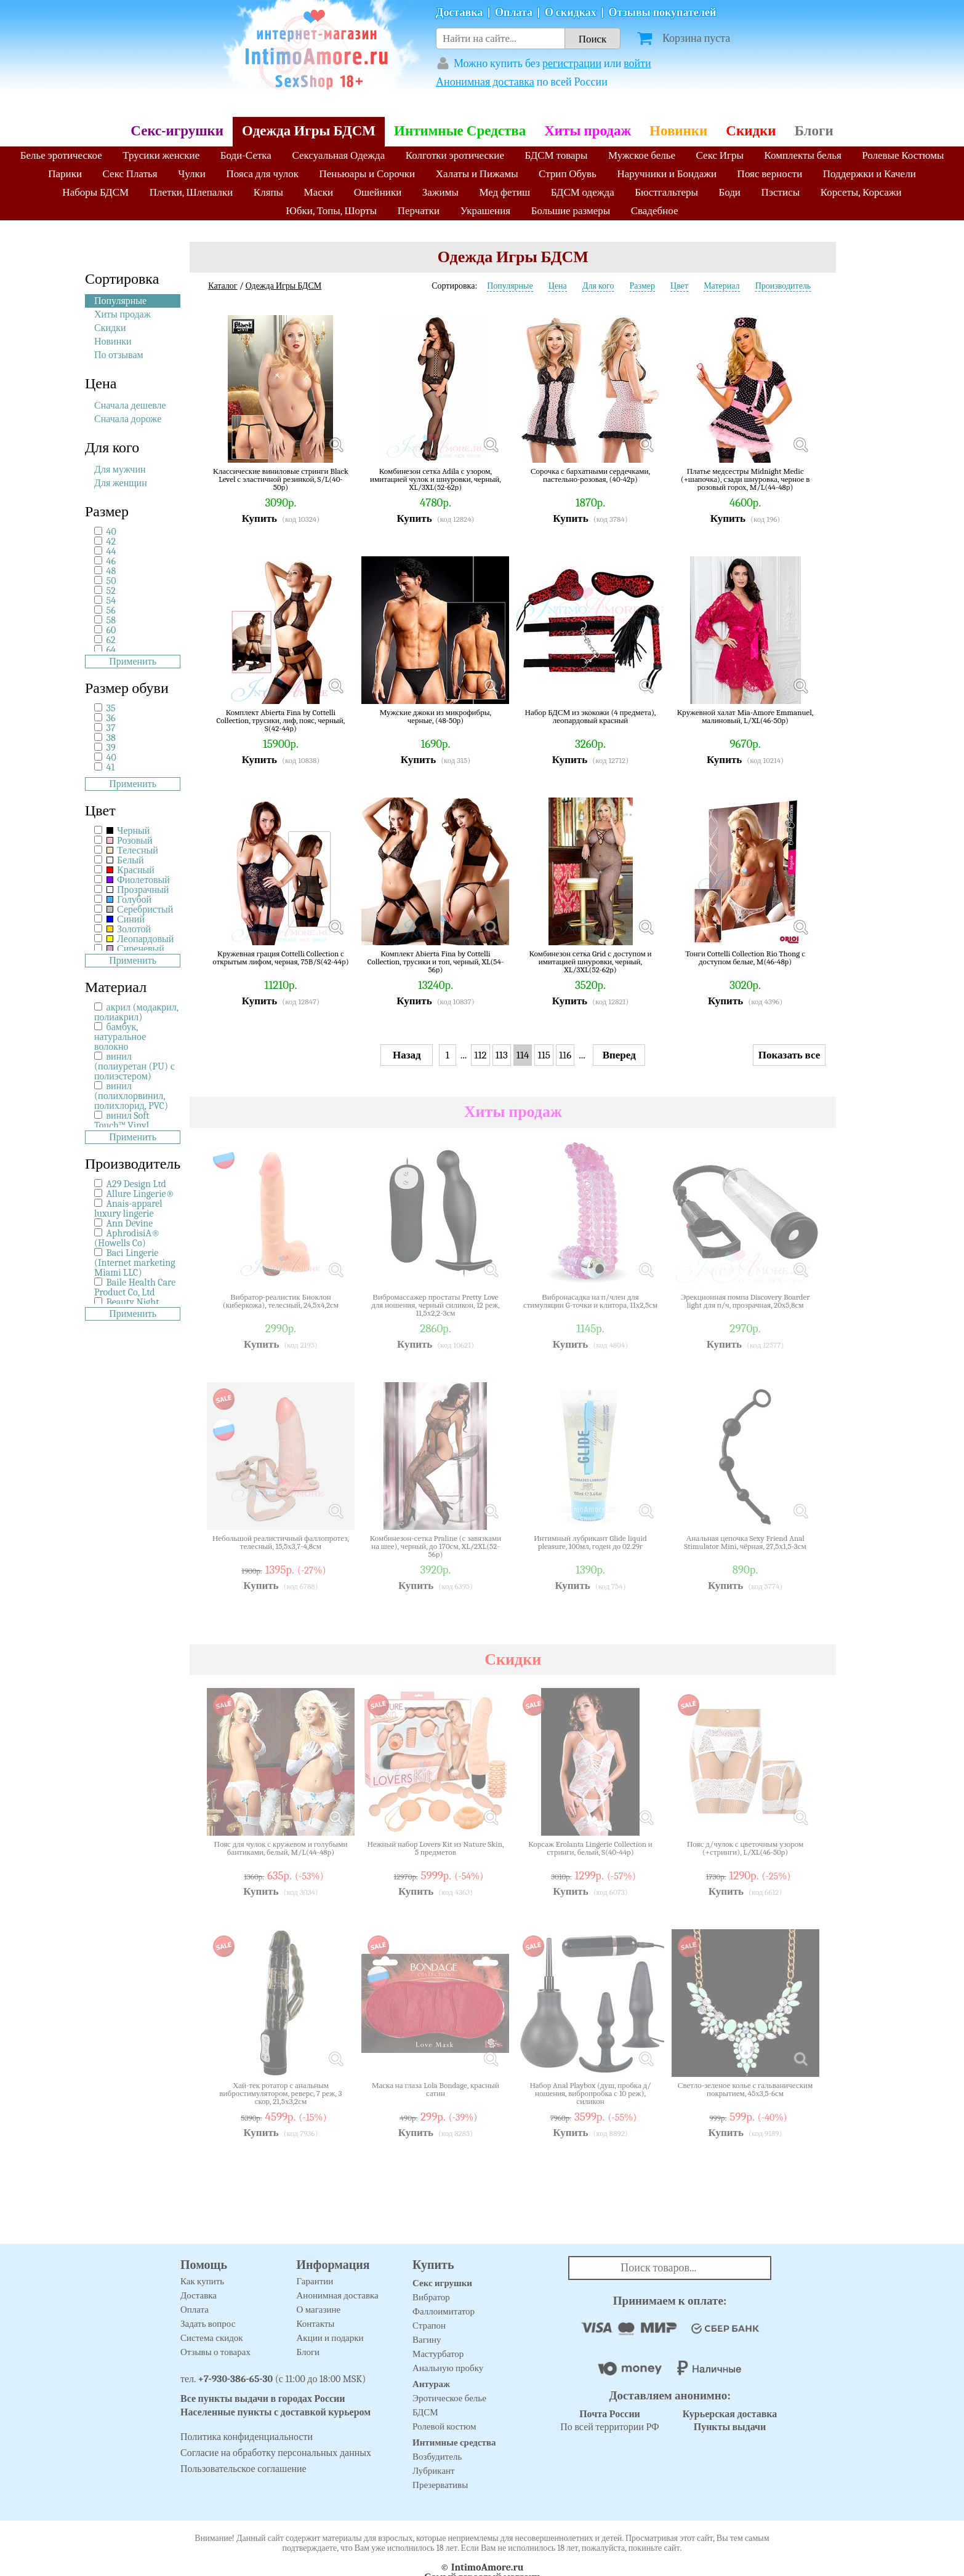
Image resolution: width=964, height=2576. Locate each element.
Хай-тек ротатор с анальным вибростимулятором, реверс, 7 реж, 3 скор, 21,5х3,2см (280, 2093)
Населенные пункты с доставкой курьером (275, 2412)
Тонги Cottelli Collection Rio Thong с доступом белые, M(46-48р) (745, 958)
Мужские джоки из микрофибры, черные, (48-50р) (435, 716)
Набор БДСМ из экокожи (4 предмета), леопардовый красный (590, 716)
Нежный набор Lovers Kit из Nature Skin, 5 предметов (435, 1848)
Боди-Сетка (245, 155)
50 (111, 580)
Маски (319, 192)
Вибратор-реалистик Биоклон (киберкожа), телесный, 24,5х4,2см (281, 1301)
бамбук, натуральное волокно (120, 1037)
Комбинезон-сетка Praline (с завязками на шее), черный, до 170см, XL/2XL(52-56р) (435, 1546)
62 (111, 640)
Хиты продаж (587, 130)
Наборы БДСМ (95, 192)
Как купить (202, 2281)
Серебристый (140, 909)
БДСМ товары (556, 155)
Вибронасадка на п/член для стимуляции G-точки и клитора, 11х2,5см (590, 1301)
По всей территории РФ (609, 2421)
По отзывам (118, 355)
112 (480, 1055)
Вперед (619, 1055)
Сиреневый (135, 948)
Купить (259, 518)
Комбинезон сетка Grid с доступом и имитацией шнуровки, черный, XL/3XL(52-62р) (590, 962)
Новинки (678, 130)
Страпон (429, 2325)
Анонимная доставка (485, 82)
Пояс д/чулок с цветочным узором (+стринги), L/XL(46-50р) (745, 1848)
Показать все (789, 1055)
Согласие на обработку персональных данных (275, 2453)
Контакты (316, 2323)
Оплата (513, 12)
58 (111, 620)
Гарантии (315, 2281)
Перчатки (419, 211)
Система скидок (211, 2337)
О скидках (570, 12)
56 (111, 610)
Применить (132, 661)
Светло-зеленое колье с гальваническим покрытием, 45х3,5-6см (745, 2089)
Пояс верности (770, 174)
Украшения (485, 211)
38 (111, 737)
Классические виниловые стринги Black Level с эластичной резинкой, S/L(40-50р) (280, 479)
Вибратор (431, 2297)
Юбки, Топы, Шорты (331, 211)
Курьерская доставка (730, 2414)
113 (502, 1055)
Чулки (192, 174)
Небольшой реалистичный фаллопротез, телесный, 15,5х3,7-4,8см (280, 1542)
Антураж (431, 2384)
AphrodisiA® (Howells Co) (127, 1238)
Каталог (222, 286)
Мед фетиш (504, 192)
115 (543, 1055)
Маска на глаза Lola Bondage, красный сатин (435, 2089)
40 (111, 531)
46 (111, 561)
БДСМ (425, 2412)
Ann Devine (129, 1223)
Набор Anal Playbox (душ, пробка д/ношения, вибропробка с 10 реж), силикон (590, 2093)
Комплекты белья (803, 155)
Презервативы (440, 2484)
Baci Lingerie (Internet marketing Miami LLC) (134, 1262)
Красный (130, 870)
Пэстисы (780, 192)
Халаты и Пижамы (477, 174)
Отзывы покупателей (663, 12)
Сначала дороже (127, 419)
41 (110, 767)
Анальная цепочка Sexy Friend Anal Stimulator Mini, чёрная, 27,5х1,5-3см (745, 1542)
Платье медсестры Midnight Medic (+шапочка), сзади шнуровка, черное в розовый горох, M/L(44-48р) (745, 479)
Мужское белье (641, 155)
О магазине (319, 2309)
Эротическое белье (449, 2398)
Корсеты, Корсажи (861, 192)
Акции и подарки (330, 2337)
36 (111, 718)
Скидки (751, 130)
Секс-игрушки (177, 130)
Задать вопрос (207, 2323)
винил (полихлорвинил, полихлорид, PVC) (131, 1096)
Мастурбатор (438, 2353)
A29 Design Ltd (136, 1184)
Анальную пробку (447, 2368)
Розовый (129, 840)
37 (111, 728)
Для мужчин (120, 469)
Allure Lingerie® (140, 1193)
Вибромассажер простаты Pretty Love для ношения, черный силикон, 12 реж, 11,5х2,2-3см (435, 1305)
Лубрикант (433, 2470)
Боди (729, 192)
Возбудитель (437, 2456)
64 (111, 649)
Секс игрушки (442, 2283)
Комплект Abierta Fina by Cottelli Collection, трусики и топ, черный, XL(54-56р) (436, 962)
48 (111, 571)
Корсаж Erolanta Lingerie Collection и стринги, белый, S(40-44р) (590, 1848)
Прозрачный (137, 889)
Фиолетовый (138, 880)
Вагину (426, 2339)
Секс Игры (720, 155)
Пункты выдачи (730, 2427)
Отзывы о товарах (215, 2352)
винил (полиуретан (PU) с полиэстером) (134, 1066)
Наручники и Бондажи (667, 174)
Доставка (459, 12)
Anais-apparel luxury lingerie (128, 1208)
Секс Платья (130, 174)
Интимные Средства (460, 130)
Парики (65, 174)
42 (111, 541)
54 (111, 600)
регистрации (571, 63)
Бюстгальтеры (666, 192)
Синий (125, 919)
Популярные (120, 300)
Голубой (129, 899)
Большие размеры (571, 211)
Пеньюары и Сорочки (367, 174)
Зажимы (440, 192)
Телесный (132, 850)
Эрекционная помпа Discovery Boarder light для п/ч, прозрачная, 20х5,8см (745, 1301)
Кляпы (268, 192)
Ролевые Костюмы (903, 155)
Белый (125, 860)
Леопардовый (140, 939)
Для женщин (120, 483)
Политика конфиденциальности (246, 2437)
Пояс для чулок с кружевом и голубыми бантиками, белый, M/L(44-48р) (281, 1848)
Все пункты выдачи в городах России (262, 2398)
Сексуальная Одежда (338, 155)
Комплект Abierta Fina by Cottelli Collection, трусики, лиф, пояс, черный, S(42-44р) (281, 720)
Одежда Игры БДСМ (309, 130)
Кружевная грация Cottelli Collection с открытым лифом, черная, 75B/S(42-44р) (280, 958)
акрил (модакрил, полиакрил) (136, 1012)
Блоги (814, 130)
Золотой (128, 929)
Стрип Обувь (567, 174)
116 (565, 1055)
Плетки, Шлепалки (191, 192)
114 (522, 1055)
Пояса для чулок (262, 174)
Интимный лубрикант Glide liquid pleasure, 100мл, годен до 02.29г (590, 1542)
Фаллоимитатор (443, 2311)
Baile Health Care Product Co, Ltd (134, 1287)
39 (111, 747)
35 (111, 708)
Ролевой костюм (444, 2426)
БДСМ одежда (582, 192)
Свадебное (654, 211)
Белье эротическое (61, 155)
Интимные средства (454, 2442)
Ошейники (378, 192)
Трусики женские (161, 155)
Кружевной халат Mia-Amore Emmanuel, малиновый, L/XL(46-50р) (745, 716)
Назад (407, 1055)
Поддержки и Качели (869, 174)
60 (111, 630)
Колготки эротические (455, 155)
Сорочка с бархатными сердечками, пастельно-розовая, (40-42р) (590, 475)
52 (111, 590)
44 (111, 551)
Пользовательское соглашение (243, 2469)
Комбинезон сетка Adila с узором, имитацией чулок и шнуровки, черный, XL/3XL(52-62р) (435, 479)
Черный (128, 830)
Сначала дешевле (130, 405)
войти (637, 63)
